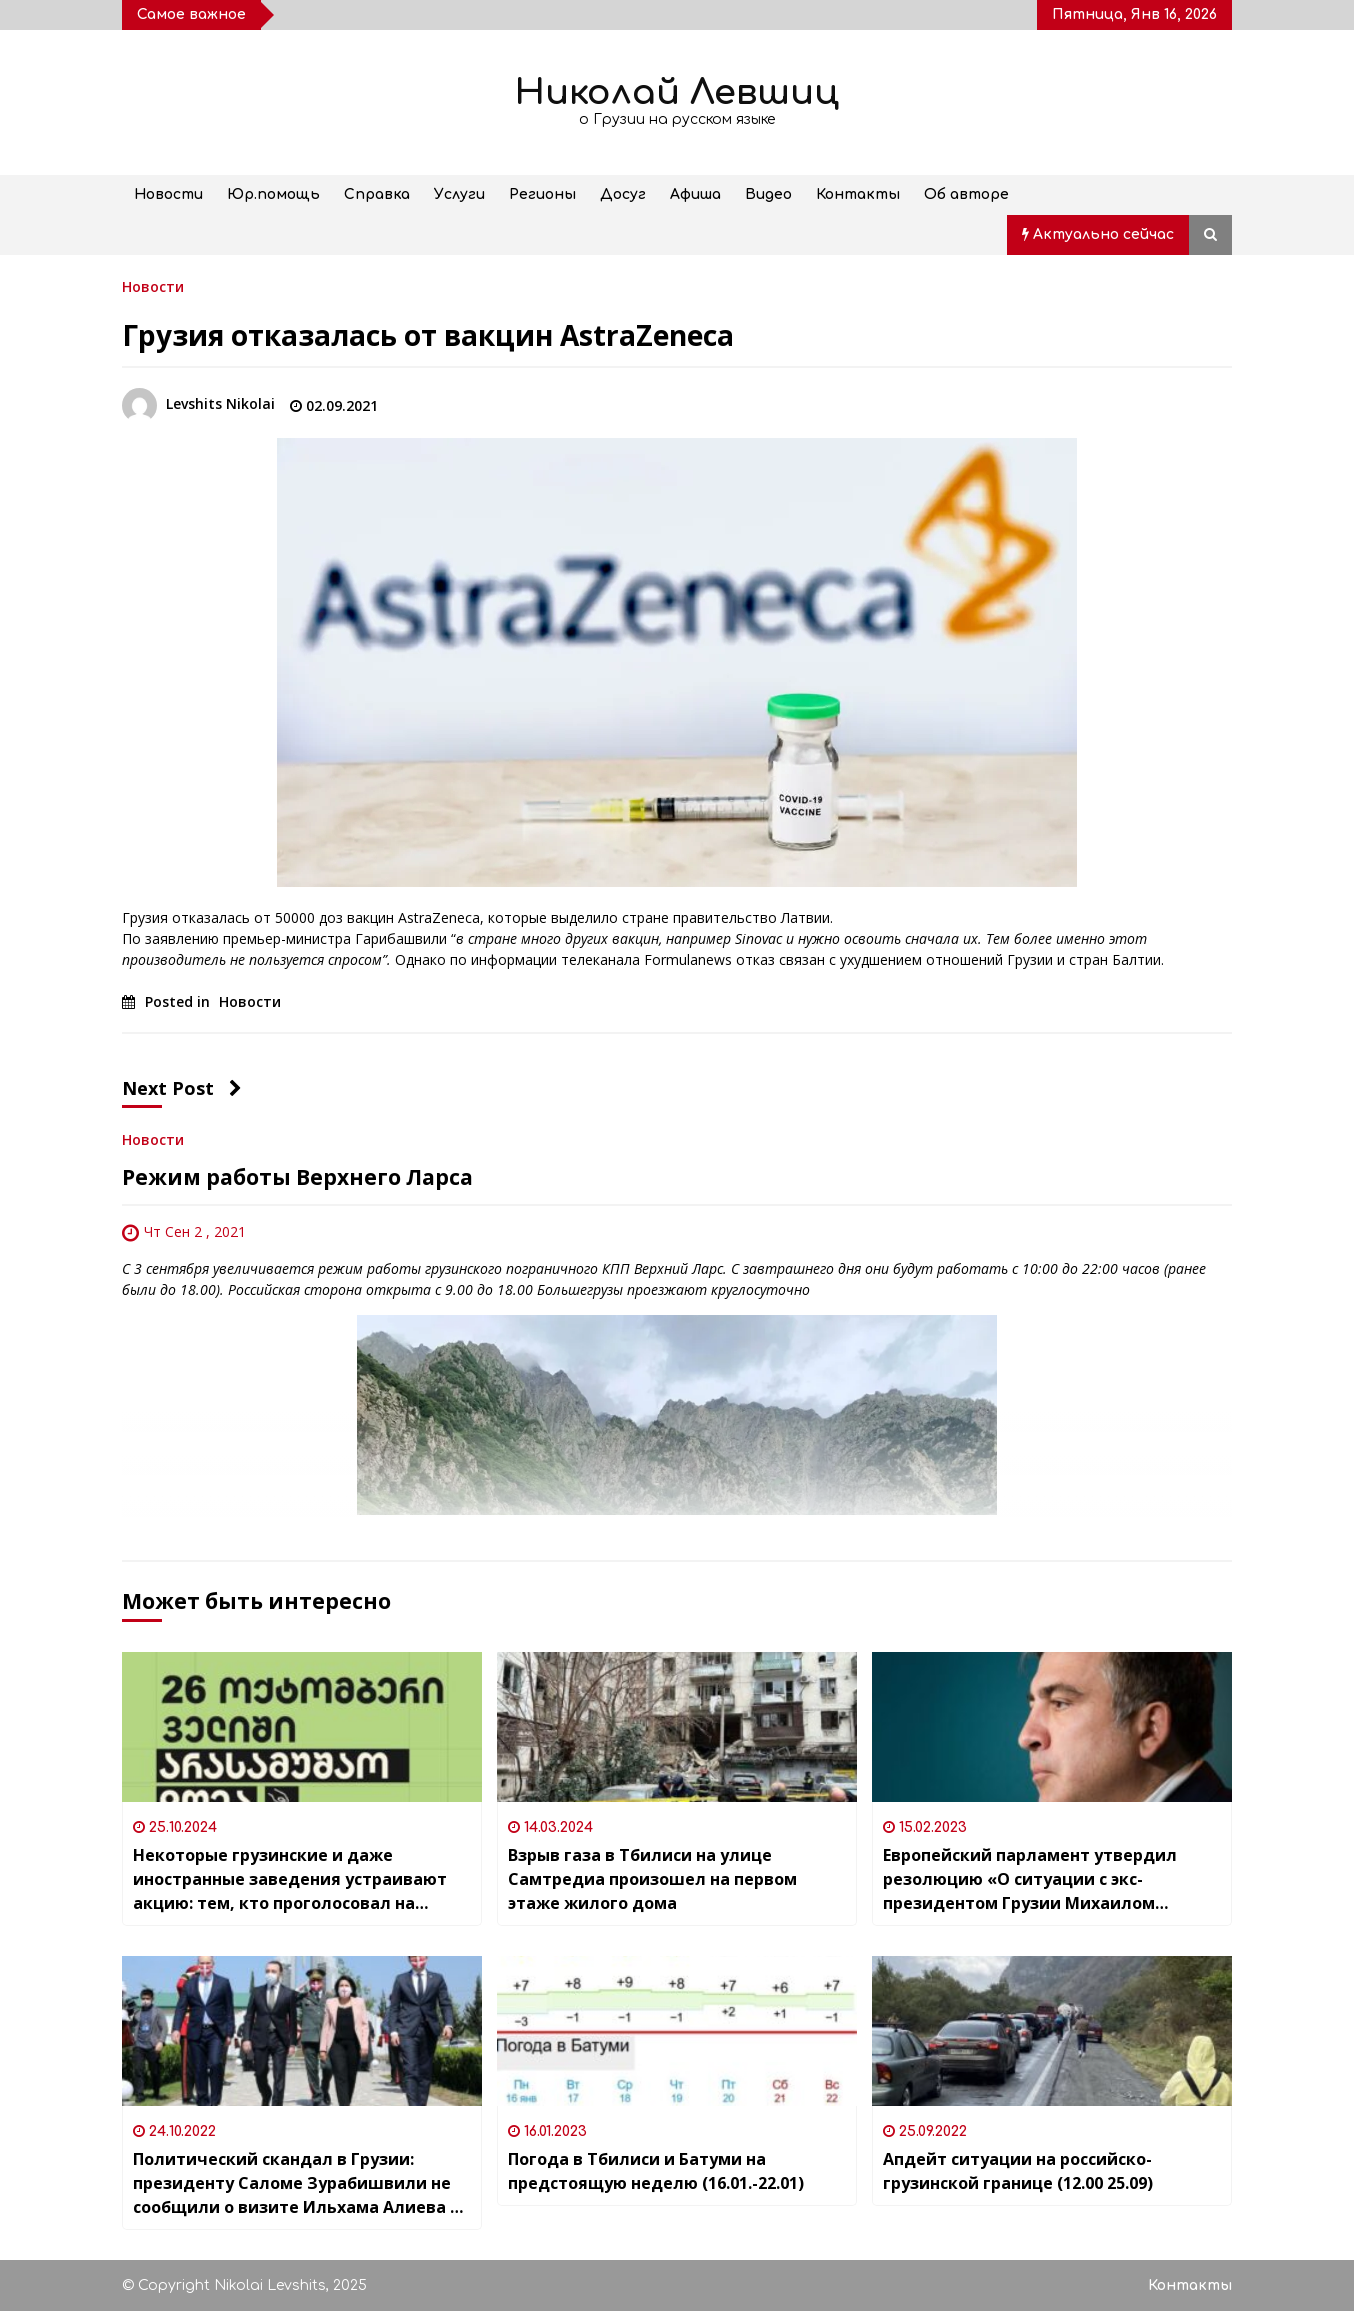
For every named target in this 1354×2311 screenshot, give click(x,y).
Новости (168, 194)
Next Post (182, 1088)
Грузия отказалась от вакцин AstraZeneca (428, 335)
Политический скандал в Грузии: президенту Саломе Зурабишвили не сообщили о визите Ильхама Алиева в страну (296, 2183)
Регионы (542, 194)
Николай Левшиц (677, 92)
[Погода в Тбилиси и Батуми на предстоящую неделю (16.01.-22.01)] (677, 2031)
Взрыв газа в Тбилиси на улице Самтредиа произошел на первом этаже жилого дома (652, 1879)
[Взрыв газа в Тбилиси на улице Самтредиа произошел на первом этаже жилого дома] (677, 1727)
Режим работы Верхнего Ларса (297, 1177)
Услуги (459, 194)
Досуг (623, 194)
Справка (377, 194)
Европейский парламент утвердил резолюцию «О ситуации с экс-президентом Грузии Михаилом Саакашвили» (1030, 1879)
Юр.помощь (273, 194)
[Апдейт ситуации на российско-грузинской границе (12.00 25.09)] (1052, 2031)
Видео (768, 194)
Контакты (858, 194)
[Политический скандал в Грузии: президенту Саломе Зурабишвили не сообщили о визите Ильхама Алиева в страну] (302, 2031)
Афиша (695, 194)
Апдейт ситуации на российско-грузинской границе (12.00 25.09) (1018, 2171)
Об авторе (966, 194)
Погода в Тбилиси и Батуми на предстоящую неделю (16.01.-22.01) (656, 2171)
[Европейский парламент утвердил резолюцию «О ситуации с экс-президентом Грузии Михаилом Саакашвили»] (1052, 1727)
